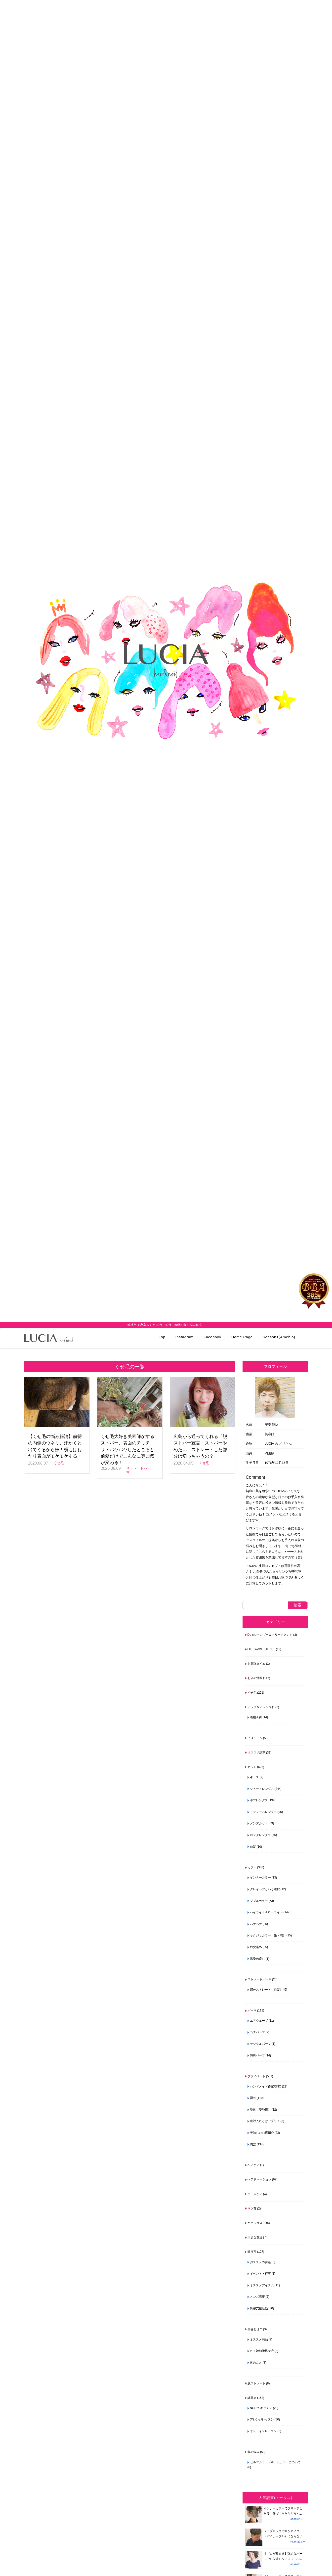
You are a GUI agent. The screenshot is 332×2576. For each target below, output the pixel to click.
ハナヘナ (256, 1924)
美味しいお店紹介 (262, 2132)
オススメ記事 (256, 1752)
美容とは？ (255, 2329)
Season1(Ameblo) (279, 1337)
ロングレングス (260, 1835)
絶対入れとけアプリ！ (265, 2121)
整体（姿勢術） (260, 2109)
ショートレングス (262, 1789)
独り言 (252, 2251)
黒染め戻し (257, 1959)
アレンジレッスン (262, 2419)
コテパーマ (257, 2032)
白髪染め (256, 1947)
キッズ (254, 1777)
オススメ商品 (259, 2339)
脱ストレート (256, 2383)
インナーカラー (260, 1877)
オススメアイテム (262, 2285)
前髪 (253, 1846)
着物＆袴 (256, 1717)
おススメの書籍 (260, 2262)
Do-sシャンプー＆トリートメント (270, 1634)
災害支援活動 (259, 2308)
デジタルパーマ (260, 2043)
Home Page (242, 1337)
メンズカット (259, 1823)
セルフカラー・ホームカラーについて (275, 2462)
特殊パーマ (257, 2055)
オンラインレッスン (263, 2431)
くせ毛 (252, 1692)
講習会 (252, 2398)
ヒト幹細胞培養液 (262, 2351)
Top (162, 1337)
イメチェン (255, 1738)
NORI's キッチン (261, 2408)
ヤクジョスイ (256, 2223)
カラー (252, 1867)
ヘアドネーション (259, 2179)
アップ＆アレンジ (259, 1707)
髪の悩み (253, 2452)
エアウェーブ (259, 2020)
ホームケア (255, 2194)
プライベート (256, 2076)
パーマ (252, 2010)
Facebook (212, 1337)
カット (252, 1767)
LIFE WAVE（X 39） (261, 1649)
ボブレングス (259, 1800)
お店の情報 (255, 1678)
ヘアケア (253, 2165)
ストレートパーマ (259, 1979)
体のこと (256, 2362)
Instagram (184, 1337)
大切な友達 (255, 2237)
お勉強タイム (256, 1663)
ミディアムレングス (263, 1812)
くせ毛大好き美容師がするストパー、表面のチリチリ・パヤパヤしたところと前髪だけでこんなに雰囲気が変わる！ (127, 1449)
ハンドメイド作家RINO (265, 2086)
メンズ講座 (257, 2296)
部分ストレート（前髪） (266, 1989)
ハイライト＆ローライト (266, 1912)
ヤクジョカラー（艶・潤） (268, 1935)
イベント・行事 (260, 2273)
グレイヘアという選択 (265, 1889)
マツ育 (252, 2208)
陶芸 (253, 2144)
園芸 (253, 2098)
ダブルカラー (259, 1901)
